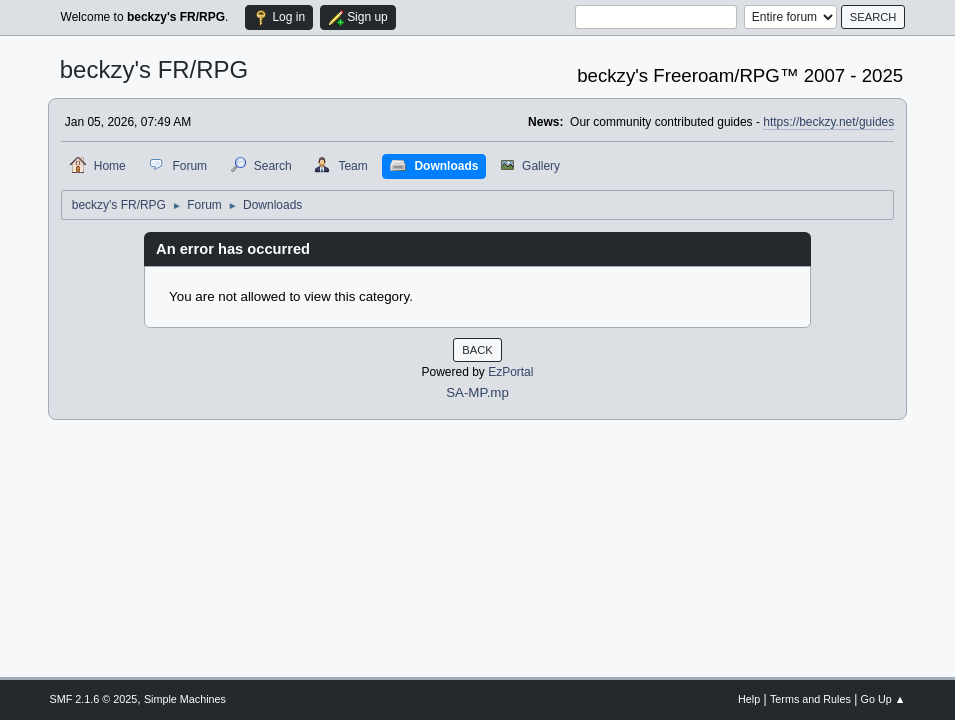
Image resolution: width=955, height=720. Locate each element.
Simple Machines (185, 699)
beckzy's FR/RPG (154, 69)
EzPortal (510, 372)
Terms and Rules (810, 699)
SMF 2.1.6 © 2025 (94, 699)
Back (477, 350)
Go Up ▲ (883, 699)
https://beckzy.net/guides (828, 122)
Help (749, 699)
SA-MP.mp (477, 392)
